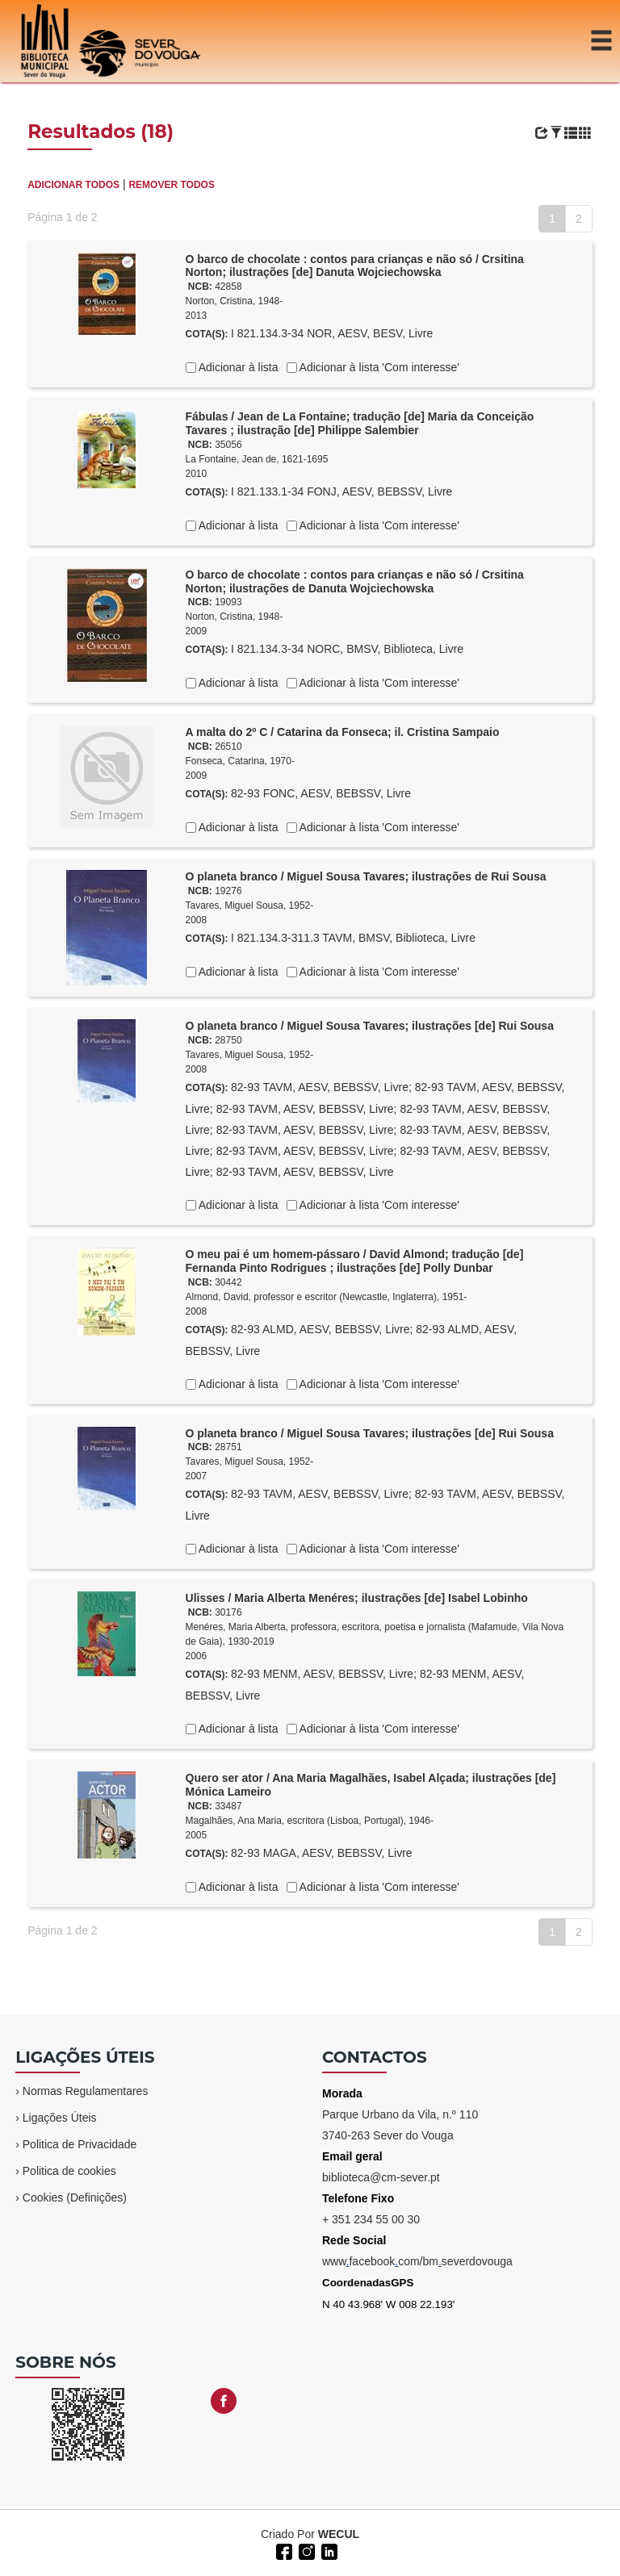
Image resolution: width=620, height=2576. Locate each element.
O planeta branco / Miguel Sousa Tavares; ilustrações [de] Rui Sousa (370, 1025)
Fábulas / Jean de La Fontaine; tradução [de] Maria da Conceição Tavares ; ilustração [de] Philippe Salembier (360, 423)
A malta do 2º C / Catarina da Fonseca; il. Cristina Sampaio (343, 732)
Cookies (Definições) (75, 2197)
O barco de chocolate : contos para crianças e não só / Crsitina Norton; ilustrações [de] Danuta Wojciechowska (355, 266)
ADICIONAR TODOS (73, 184)
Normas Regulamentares (86, 2091)
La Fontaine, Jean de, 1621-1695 (257, 459)
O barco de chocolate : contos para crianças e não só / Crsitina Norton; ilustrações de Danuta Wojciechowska (355, 581)
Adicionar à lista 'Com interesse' (378, 367)
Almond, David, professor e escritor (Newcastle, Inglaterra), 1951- (326, 1297)
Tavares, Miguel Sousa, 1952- (250, 905)
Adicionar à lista (237, 367)
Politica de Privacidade (80, 2144)
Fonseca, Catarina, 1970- (240, 761)
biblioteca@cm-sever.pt (381, 2177)
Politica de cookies (69, 2170)
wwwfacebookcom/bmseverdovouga (417, 2261)
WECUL (338, 2534)
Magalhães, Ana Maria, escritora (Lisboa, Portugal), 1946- (310, 1820)
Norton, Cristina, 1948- (234, 301)
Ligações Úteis (60, 2117)
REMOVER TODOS (171, 184)
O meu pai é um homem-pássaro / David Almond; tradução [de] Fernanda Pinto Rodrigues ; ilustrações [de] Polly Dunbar (355, 1261)
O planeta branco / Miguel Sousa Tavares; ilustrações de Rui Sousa (366, 876)
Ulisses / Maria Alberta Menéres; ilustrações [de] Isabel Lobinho (357, 1597)
